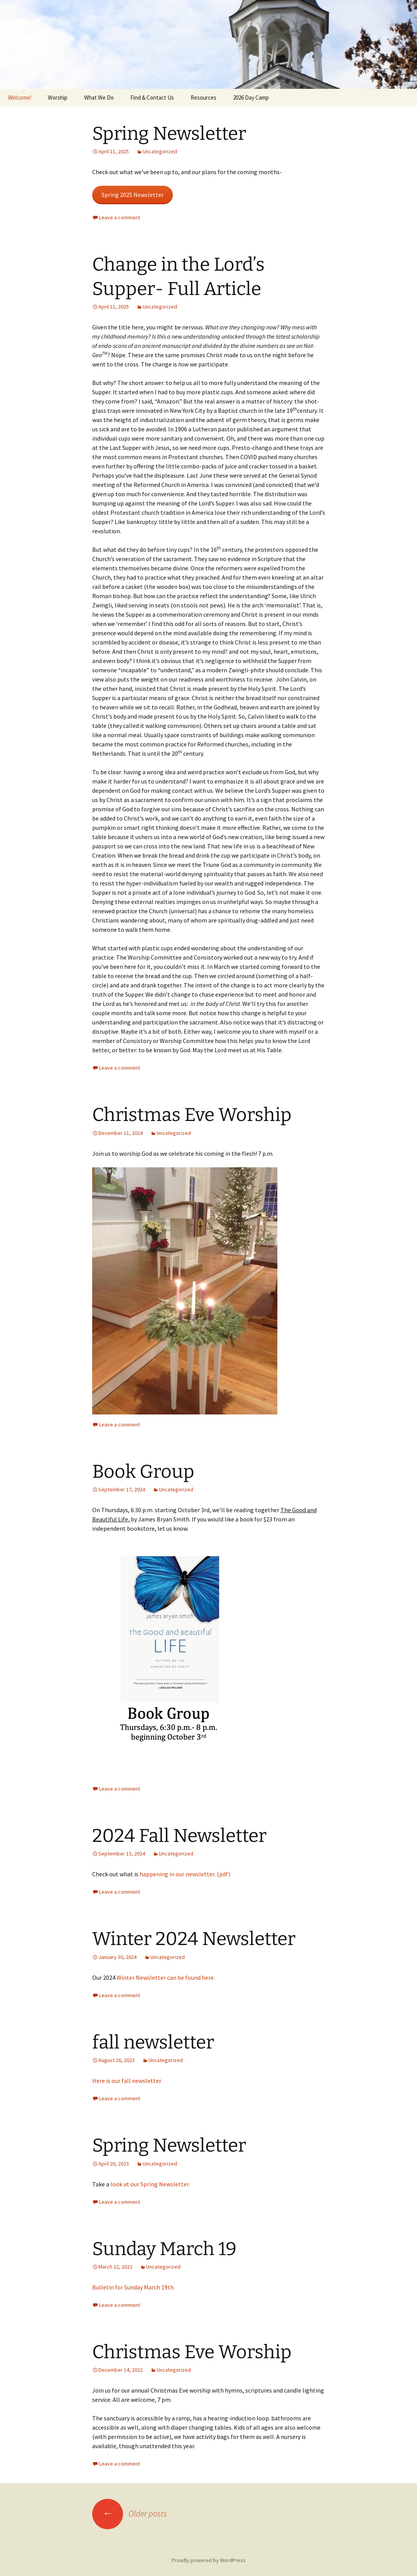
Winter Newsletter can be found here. (165, 1977)
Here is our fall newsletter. (127, 2080)
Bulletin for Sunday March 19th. (133, 2287)
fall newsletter (153, 2042)
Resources (203, 97)
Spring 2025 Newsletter (132, 194)
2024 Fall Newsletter (179, 1836)
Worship (58, 97)
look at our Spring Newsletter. (150, 2184)
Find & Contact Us (152, 97)
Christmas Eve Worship (192, 1115)
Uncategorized (160, 151)
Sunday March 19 (164, 2249)
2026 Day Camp (251, 97)
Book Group (143, 1471)
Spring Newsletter (169, 133)
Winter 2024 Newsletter (193, 1939)
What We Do (99, 97)
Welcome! (19, 97)
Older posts (129, 2513)
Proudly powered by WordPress (209, 2560)
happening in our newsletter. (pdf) (185, 1874)
